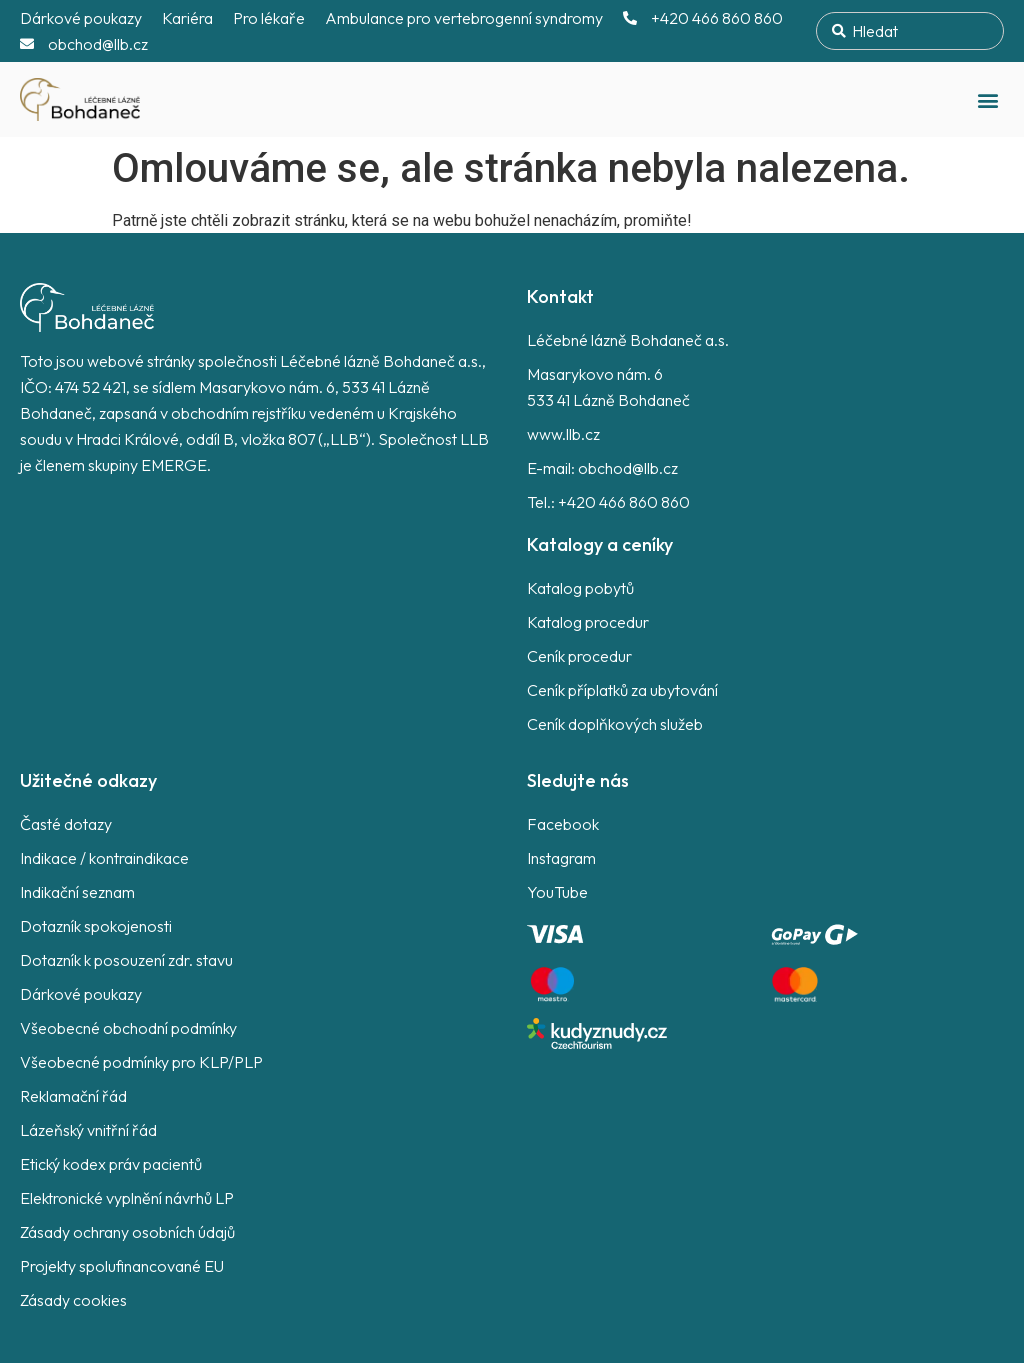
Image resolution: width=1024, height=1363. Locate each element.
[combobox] (910, 31)
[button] (987, 99)
